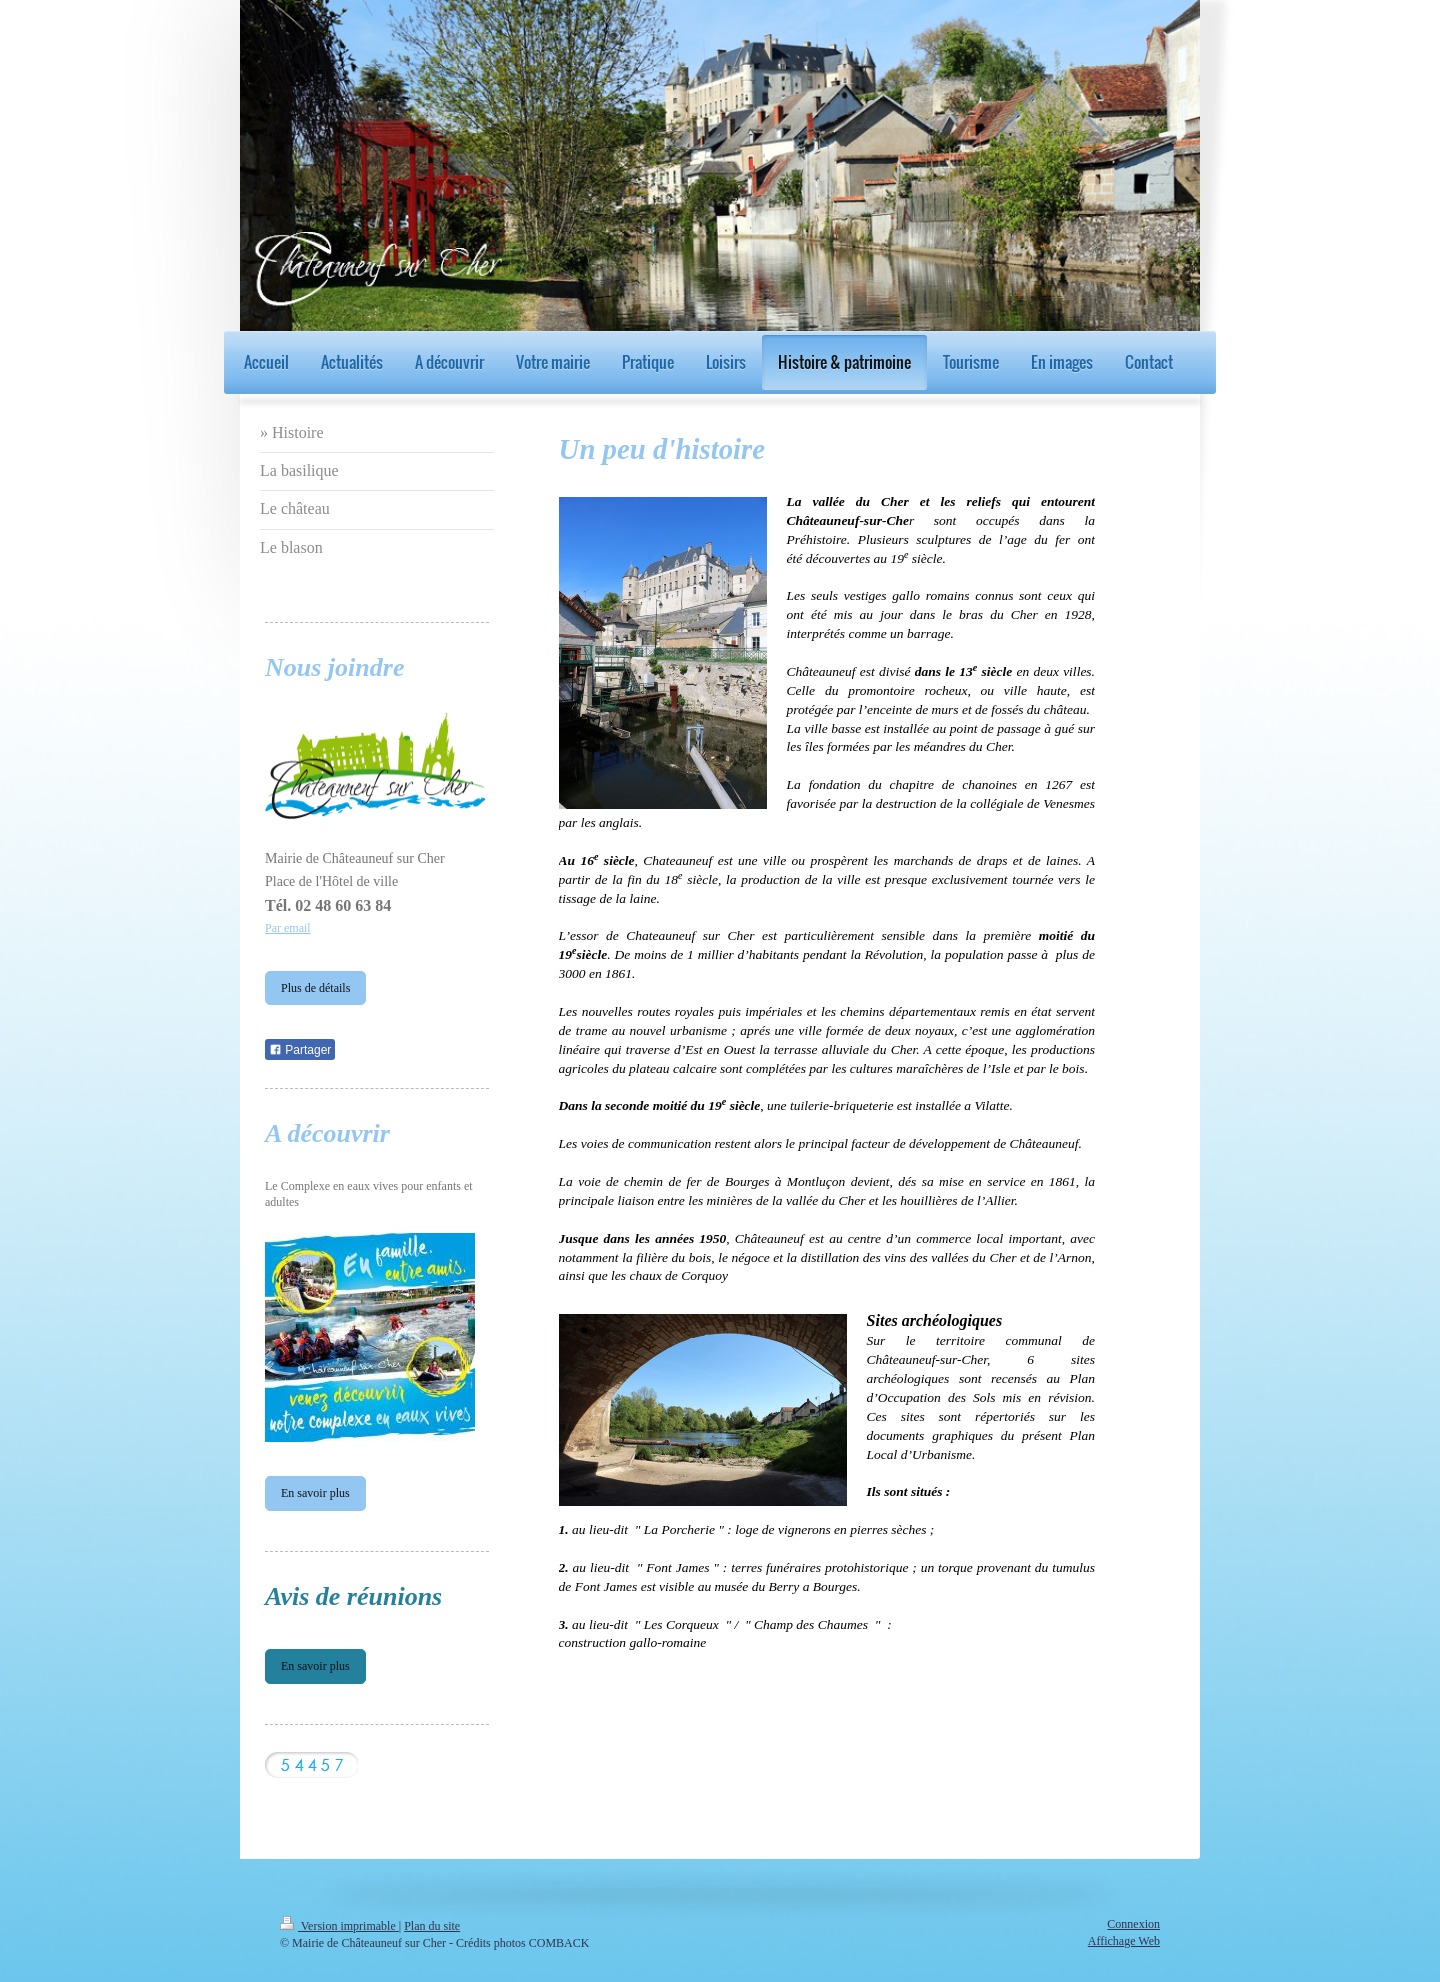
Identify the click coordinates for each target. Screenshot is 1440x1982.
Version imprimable (339, 1926)
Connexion (1133, 1924)
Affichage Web (1124, 1941)
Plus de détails (315, 988)
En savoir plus (315, 1493)
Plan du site (432, 1926)
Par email (288, 928)
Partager (300, 1050)
